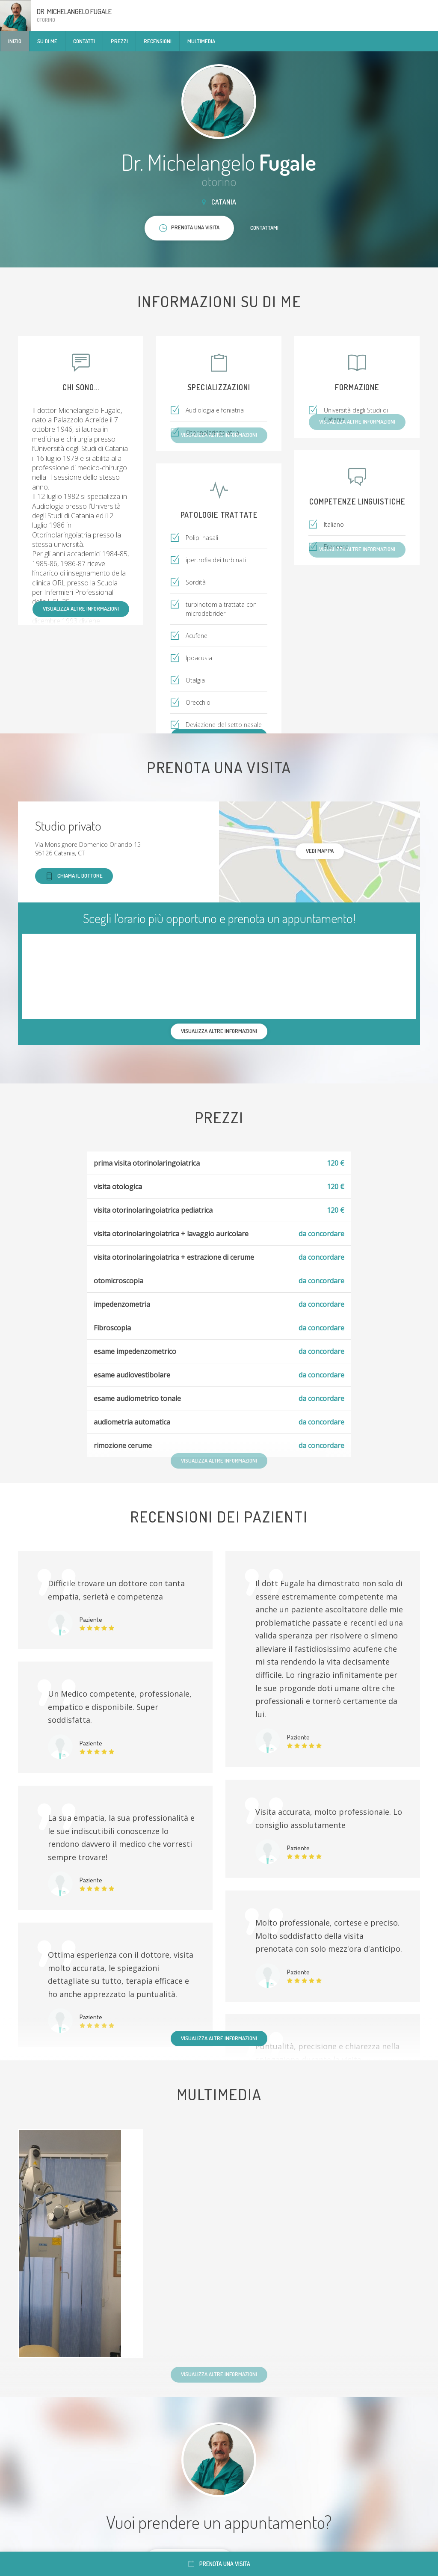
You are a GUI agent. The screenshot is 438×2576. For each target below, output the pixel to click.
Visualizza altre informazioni (81, 608)
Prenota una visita (219, 2563)
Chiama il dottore (74, 876)
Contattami (264, 227)
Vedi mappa (320, 850)
